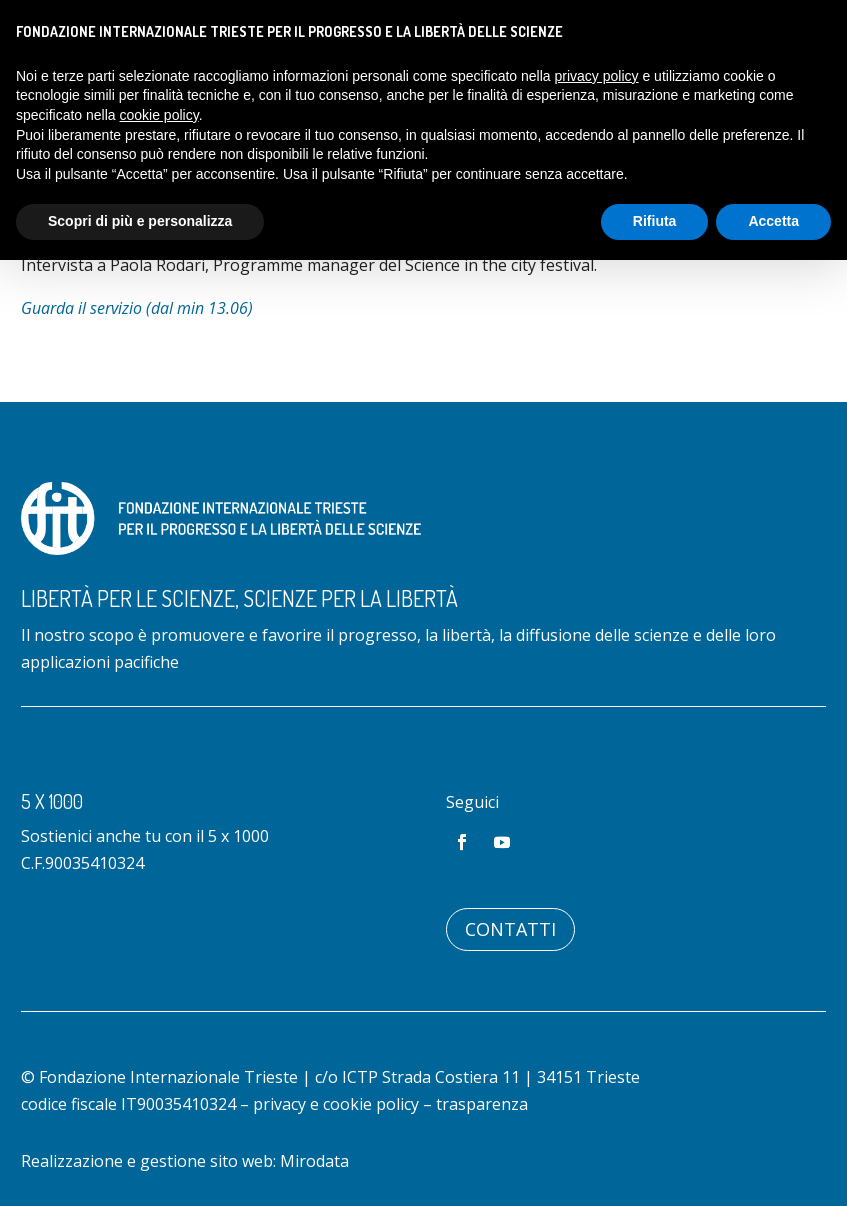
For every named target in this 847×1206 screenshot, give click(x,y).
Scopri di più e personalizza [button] (140, 221)
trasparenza (482, 1104)
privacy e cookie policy (336, 1104)
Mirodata (314, 1161)
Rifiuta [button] (655, 221)
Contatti (510, 929)
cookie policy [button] (159, 115)
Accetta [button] (773, 221)
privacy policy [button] (597, 76)
